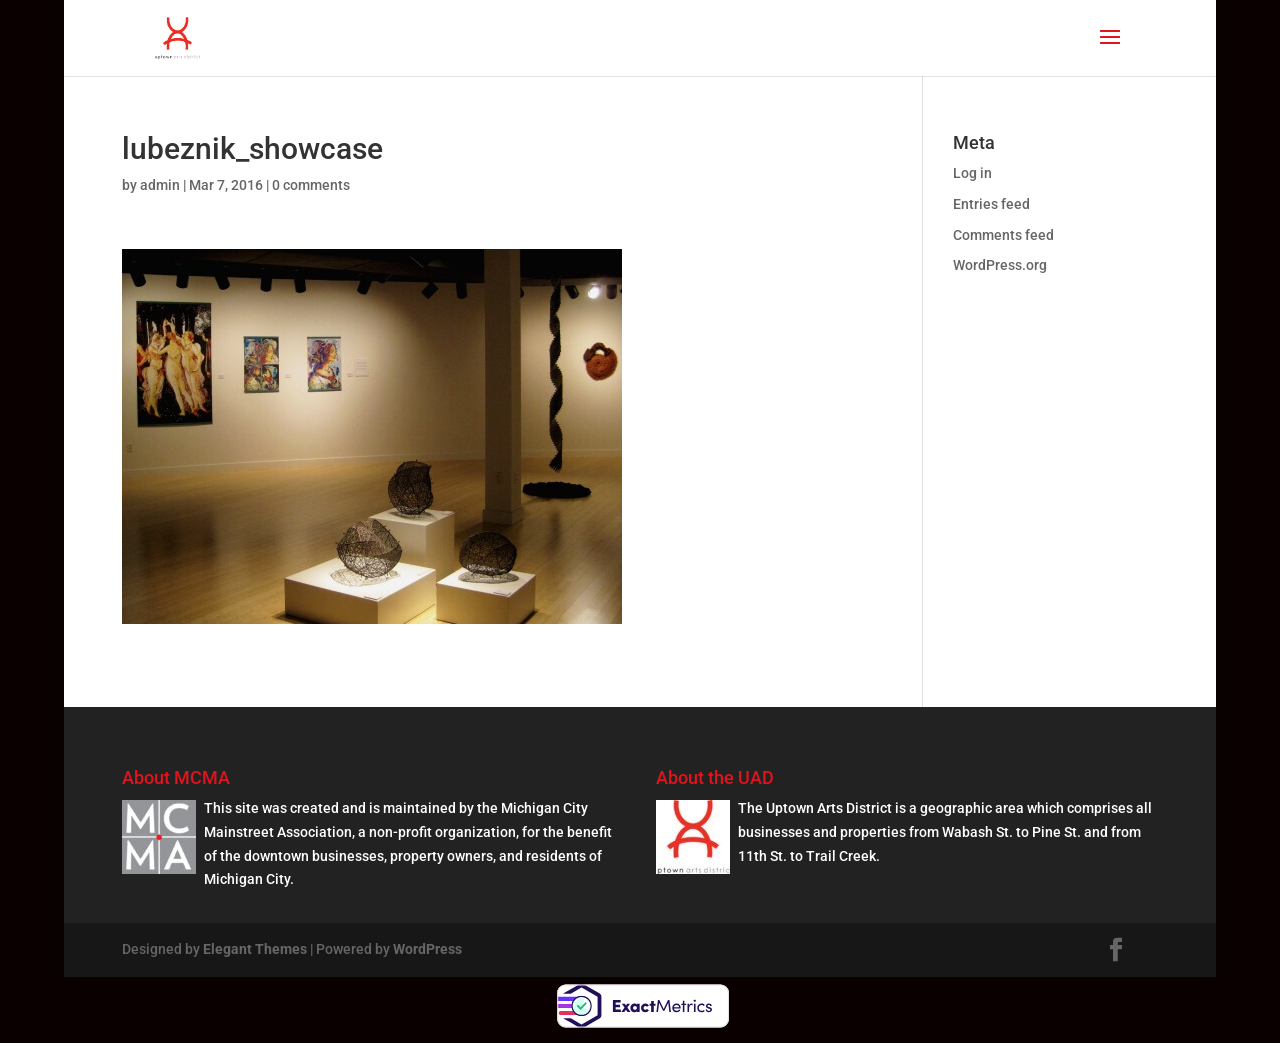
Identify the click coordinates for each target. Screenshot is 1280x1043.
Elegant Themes (255, 949)
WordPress (427, 949)
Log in (972, 173)
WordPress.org (1000, 265)
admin (160, 185)
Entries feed (991, 204)
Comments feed (1003, 235)
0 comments (311, 185)
